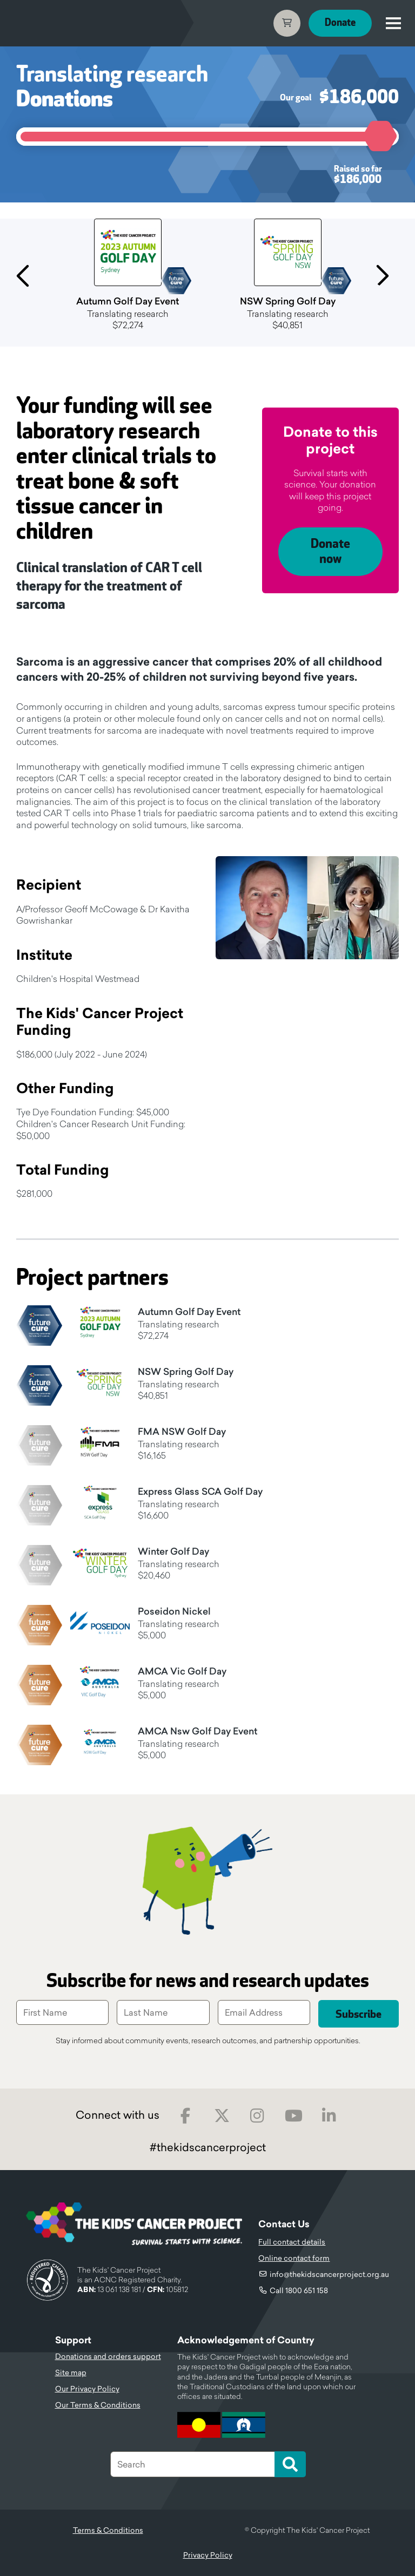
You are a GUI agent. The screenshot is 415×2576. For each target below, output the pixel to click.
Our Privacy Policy (87, 2389)
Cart (286, 23)
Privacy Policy (207, 2555)
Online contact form (294, 2258)
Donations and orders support (108, 2356)
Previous (29, 274)
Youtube (294, 2116)
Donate (340, 23)
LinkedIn (329, 2116)
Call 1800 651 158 (299, 2290)
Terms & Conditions (108, 2530)
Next (386, 274)
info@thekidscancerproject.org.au (329, 2274)
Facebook (186, 2116)
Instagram (257, 2116)
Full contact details (291, 2242)
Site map (70, 2372)
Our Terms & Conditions (97, 2405)
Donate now (330, 552)
